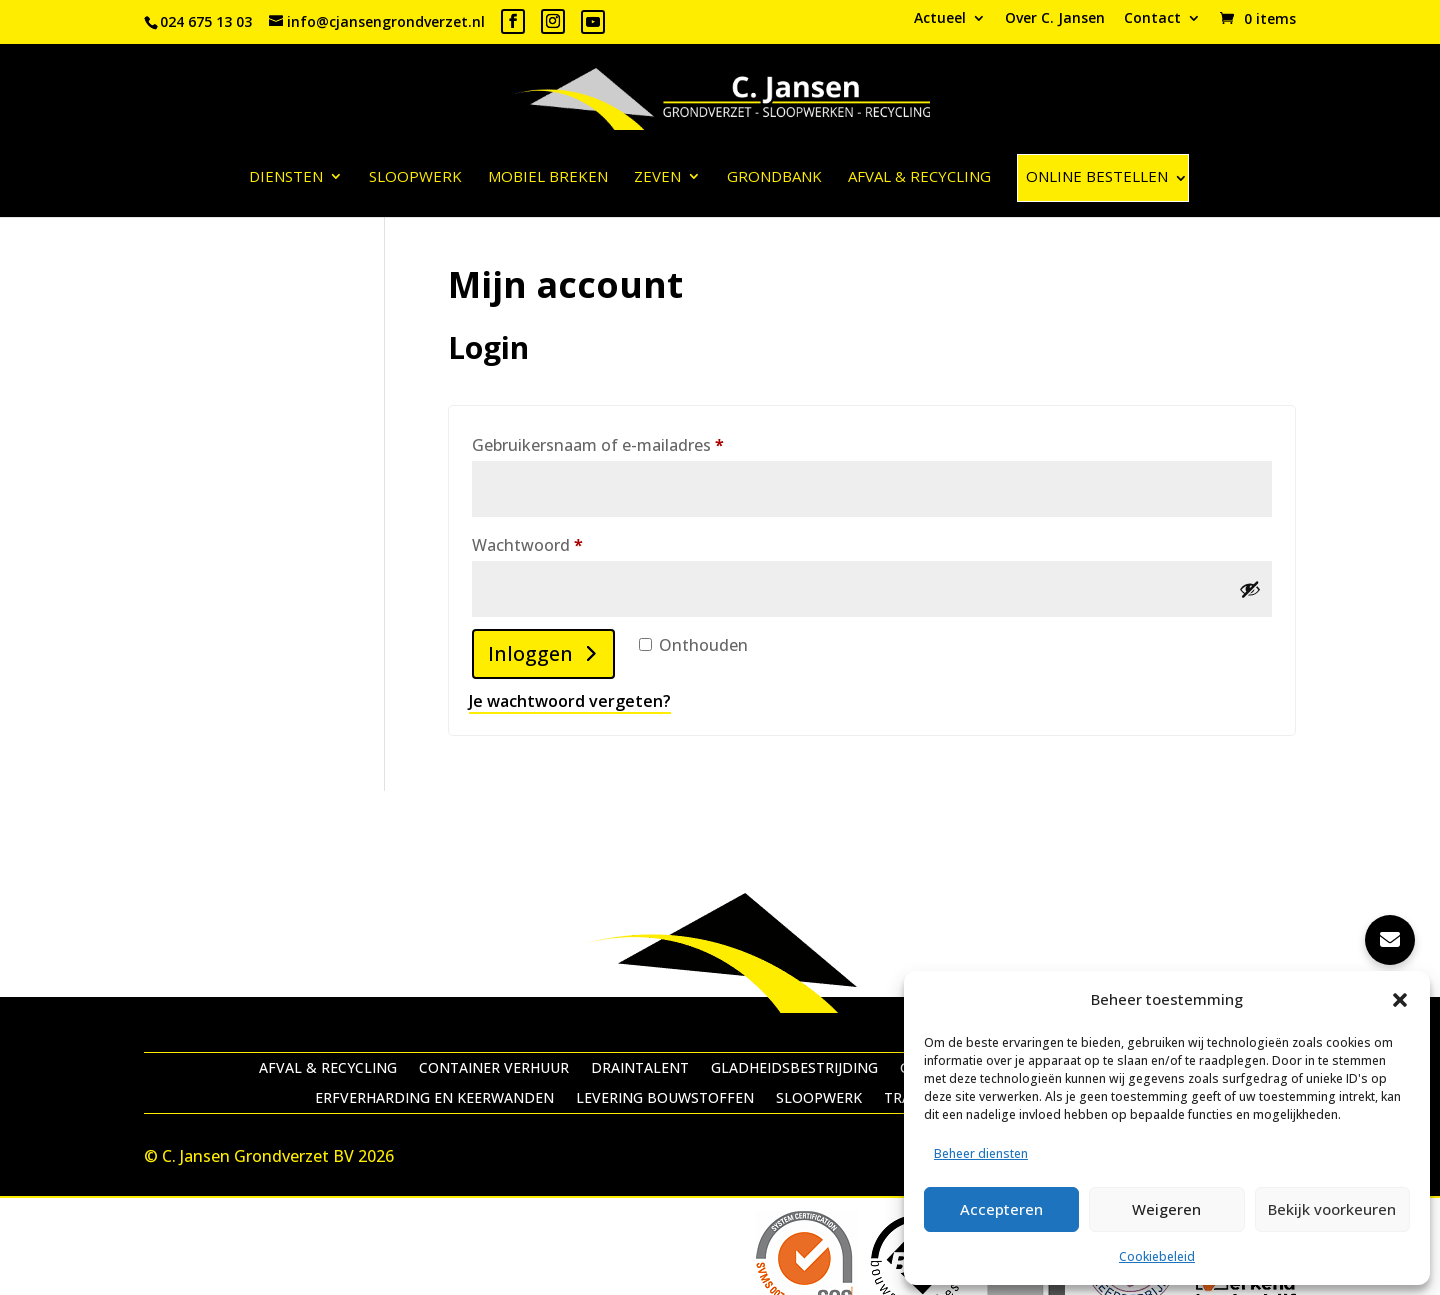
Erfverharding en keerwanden (434, 1099)
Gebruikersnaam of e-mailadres (624, 442)
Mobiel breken (548, 177)
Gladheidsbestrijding (794, 1069)
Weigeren (1166, 1209)
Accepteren (1001, 1209)
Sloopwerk (415, 177)
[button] (1400, 1000)
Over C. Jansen (1055, 19)
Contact (1152, 19)
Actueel (940, 19)
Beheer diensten (981, 1153)
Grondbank (774, 177)
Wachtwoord (553, 542)
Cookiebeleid (1157, 1256)
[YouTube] (593, 22)
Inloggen (530, 653)
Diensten (286, 177)
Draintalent (640, 1069)
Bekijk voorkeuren (1332, 1209)
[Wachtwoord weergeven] (1250, 589)
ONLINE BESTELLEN (1097, 176)
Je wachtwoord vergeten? (570, 701)
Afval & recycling (919, 177)
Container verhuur (494, 1069)
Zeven (657, 177)
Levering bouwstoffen (665, 1099)
